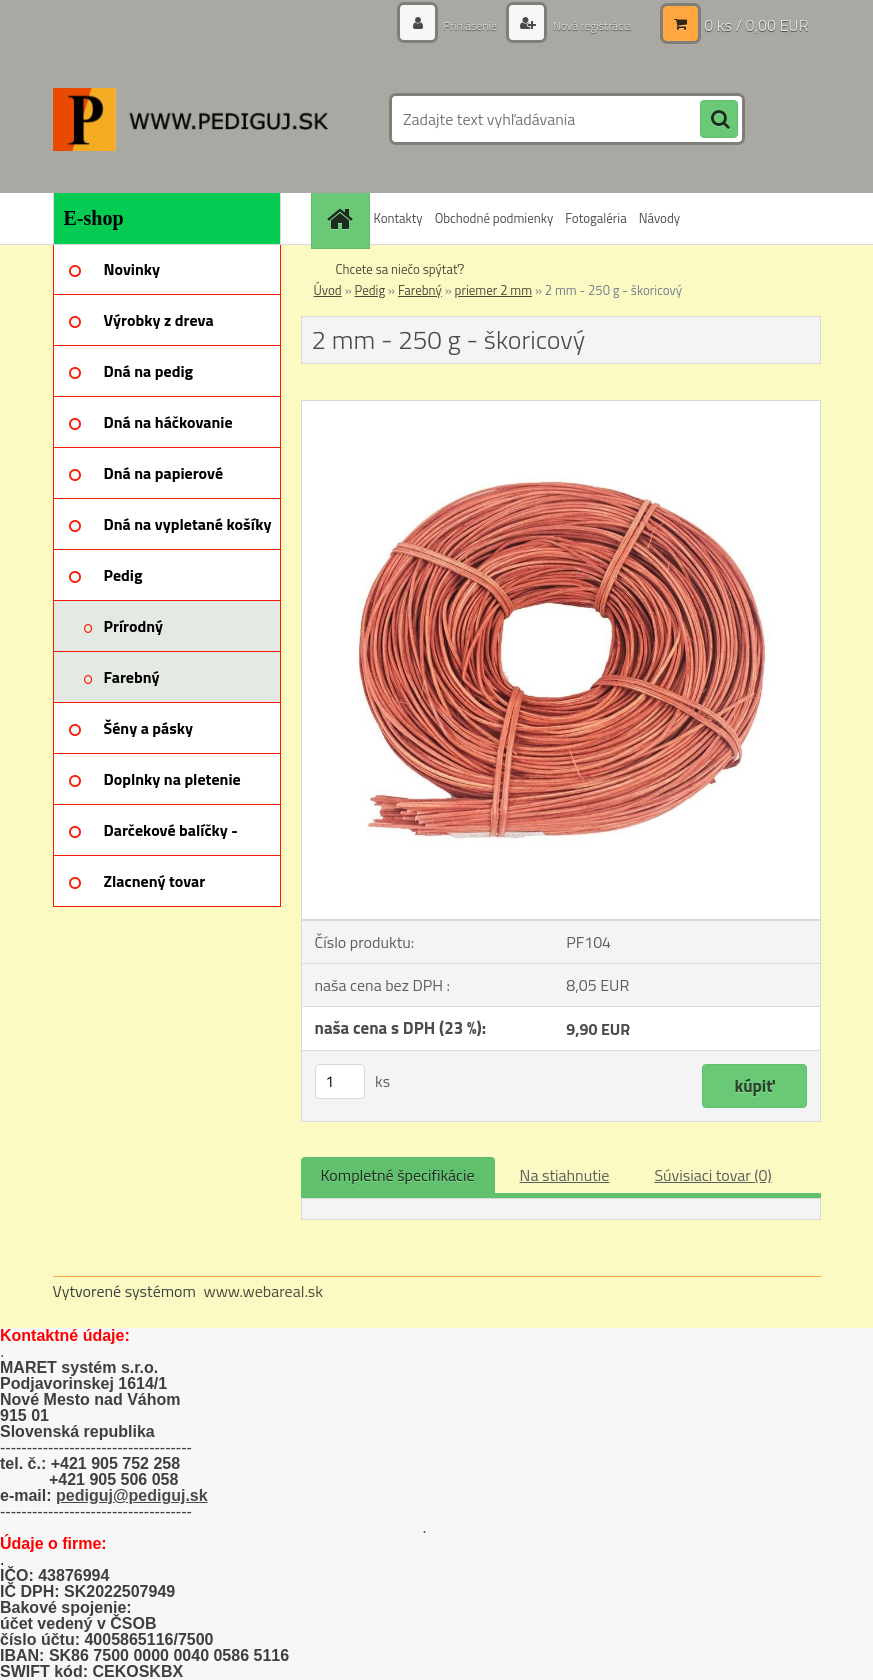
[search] (719, 120)
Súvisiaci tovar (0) (712, 1175)
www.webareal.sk (263, 1291)
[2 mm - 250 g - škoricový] (561, 409)
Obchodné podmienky (494, 218)
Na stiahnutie (565, 1175)
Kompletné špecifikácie (398, 1175)
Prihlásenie (448, 24)
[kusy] (340, 1081)
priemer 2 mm (493, 290)
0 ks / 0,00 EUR (756, 25)
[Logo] (190, 119)
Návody (659, 218)
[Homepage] (343, 218)
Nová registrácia (582, 24)
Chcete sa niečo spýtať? (400, 269)
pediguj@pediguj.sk (132, 1495)
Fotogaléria (595, 218)
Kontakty (398, 218)
